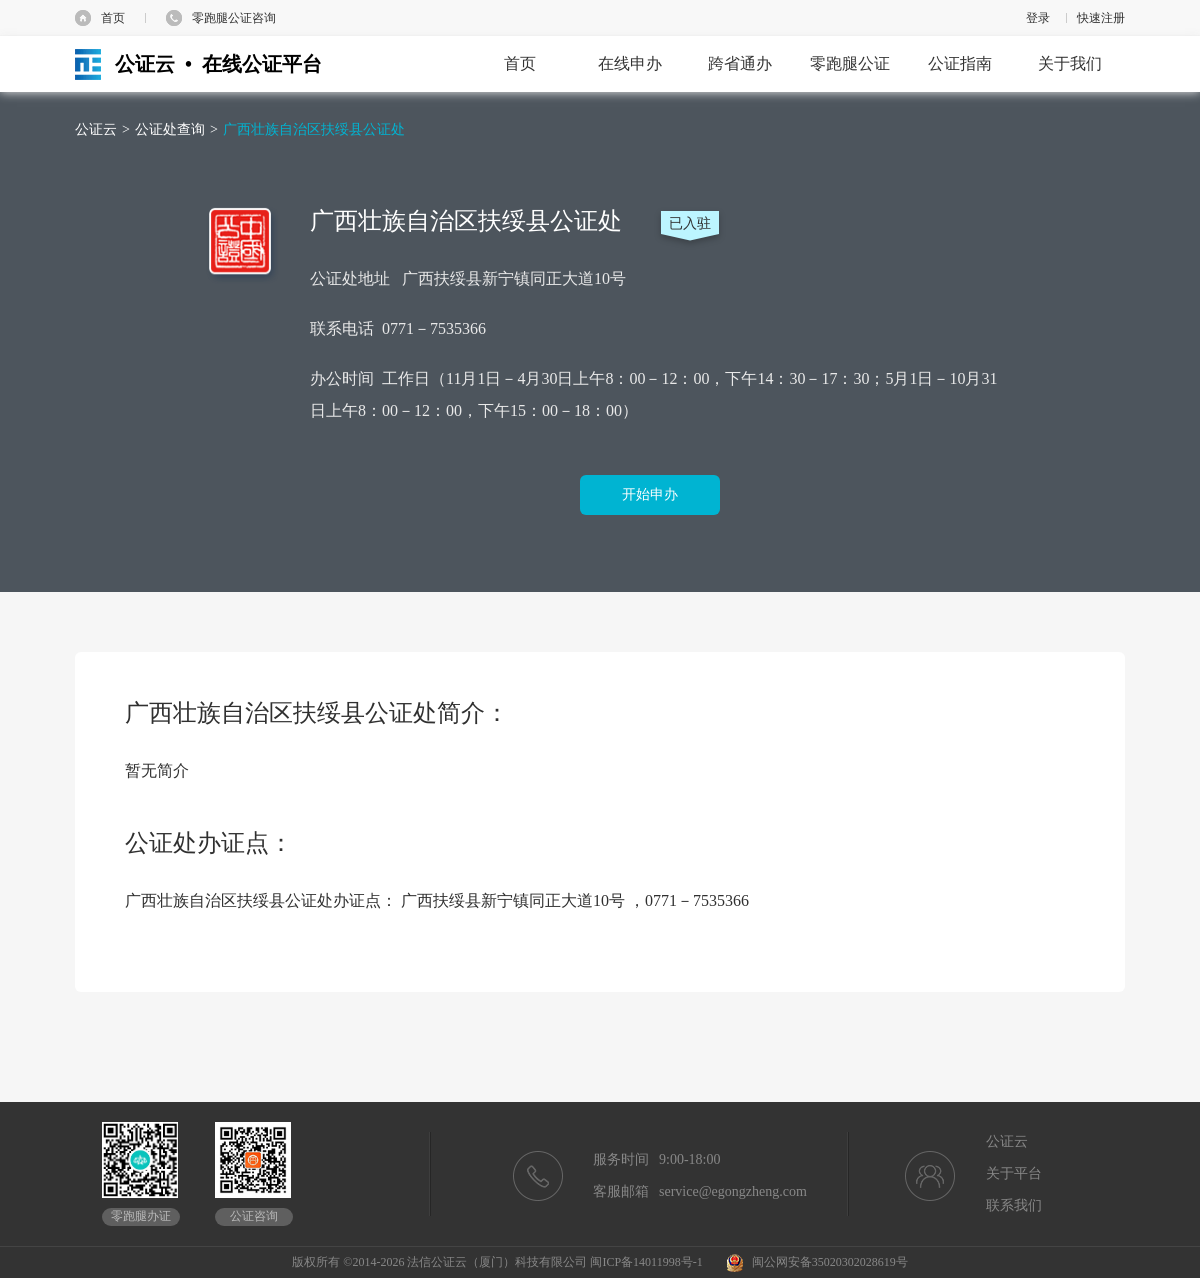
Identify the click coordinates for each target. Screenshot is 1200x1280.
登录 (1038, 18)
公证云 (96, 129)
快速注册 (1101, 18)
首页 (113, 18)
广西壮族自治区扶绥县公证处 (314, 129)
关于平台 (1014, 1173)
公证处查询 (170, 129)
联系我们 (1014, 1205)
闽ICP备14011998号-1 (646, 1262)
